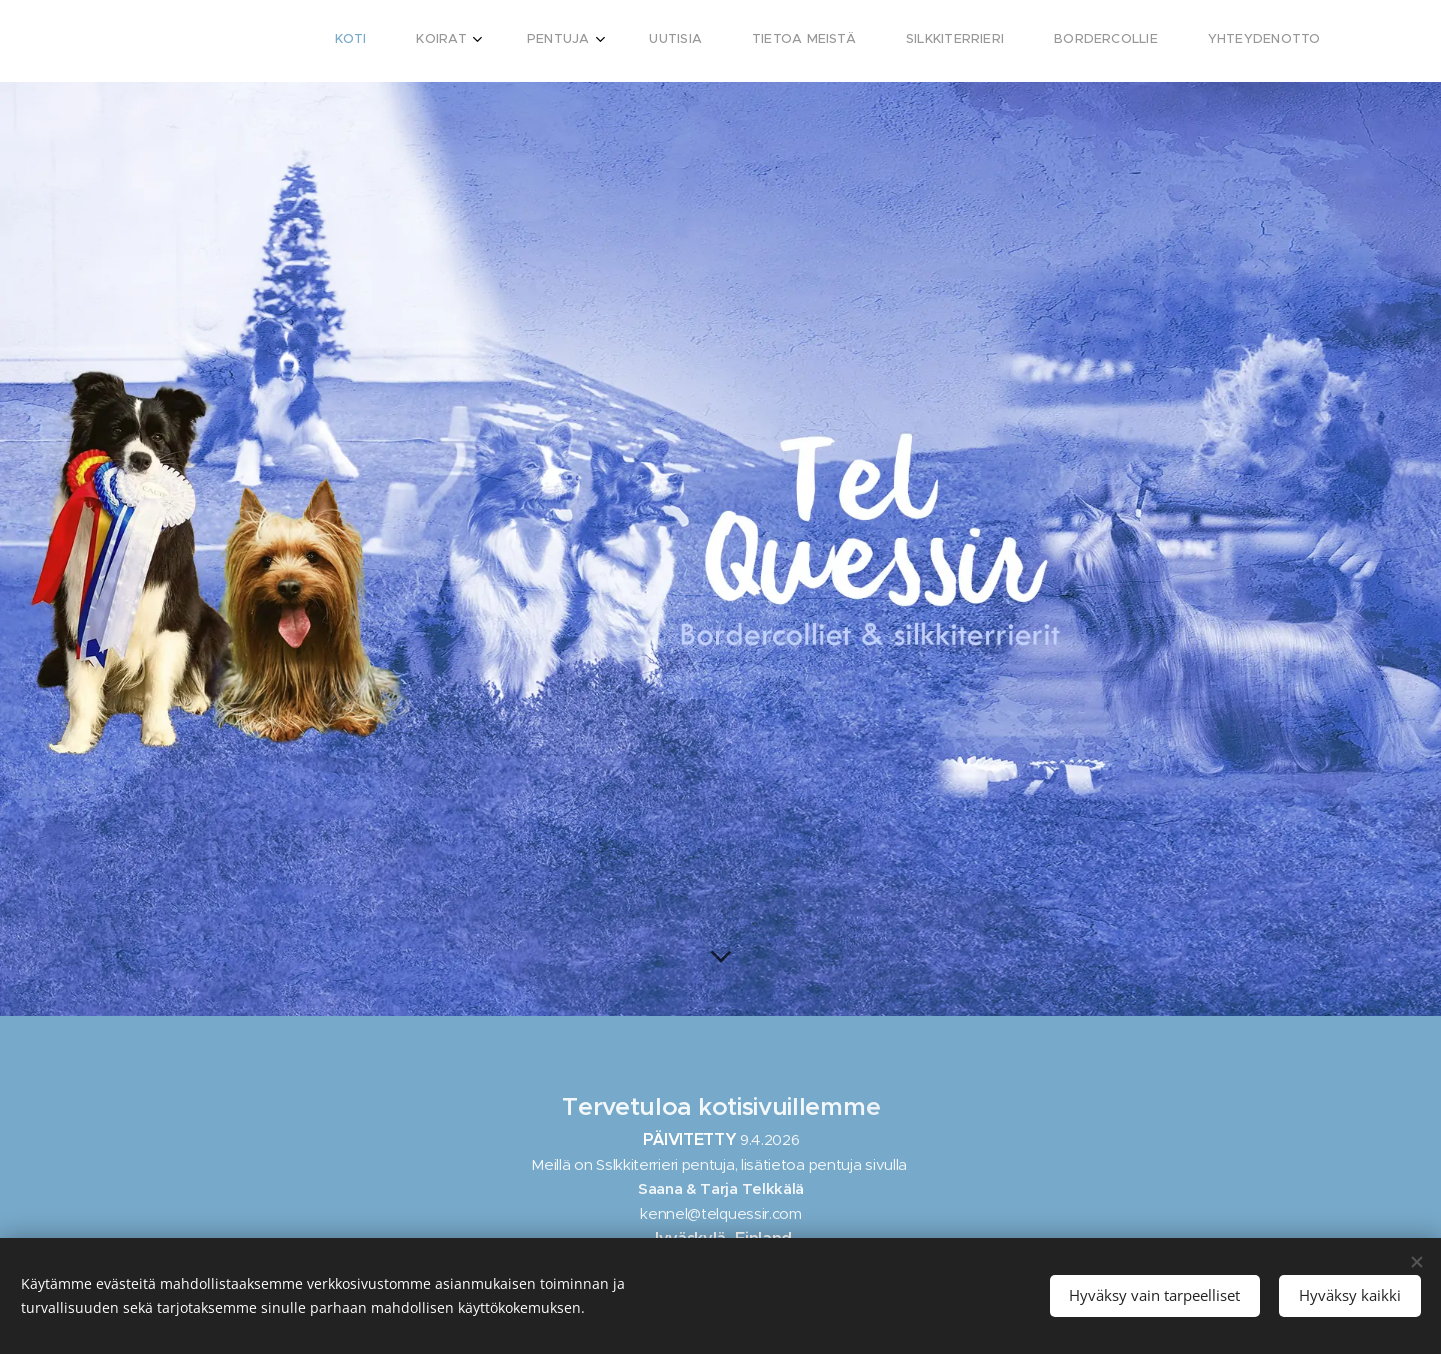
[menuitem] (961, 41)
